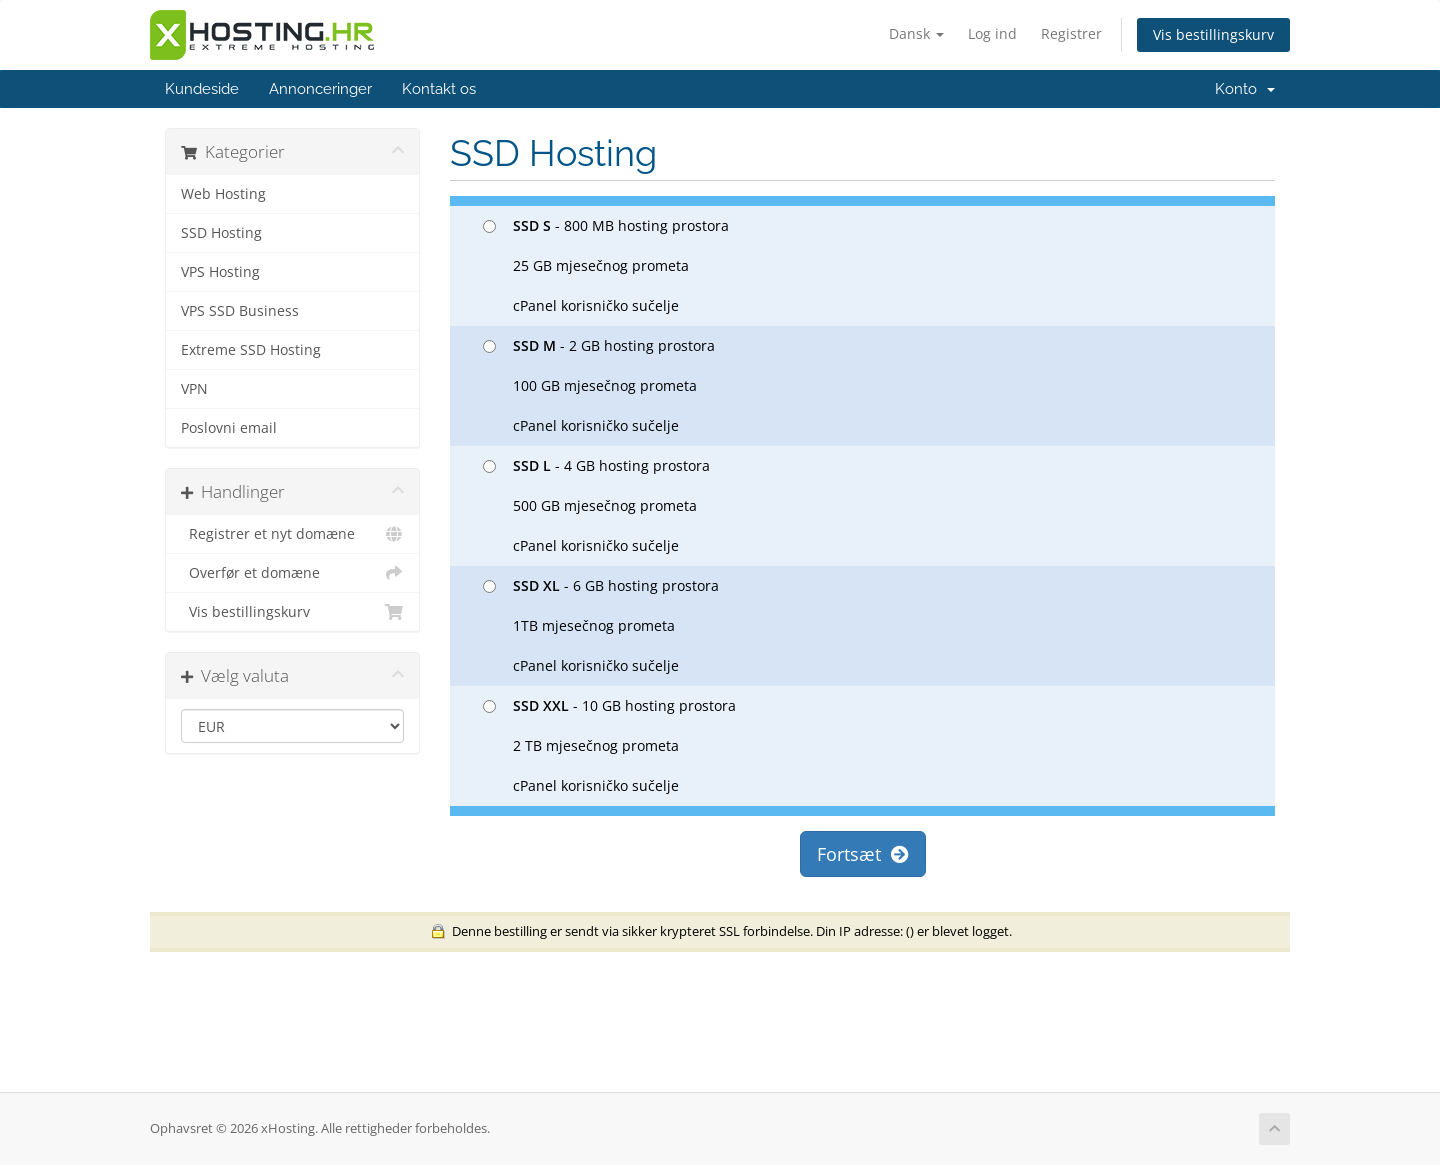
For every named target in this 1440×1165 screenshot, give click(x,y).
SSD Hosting (221, 233)
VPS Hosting (220, 272)
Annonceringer (320, 89)
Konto (1245, 89)
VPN (194, 389)
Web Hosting (223, 194)
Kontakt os (439, 89)
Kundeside (202, 89)
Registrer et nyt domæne (292, 534)
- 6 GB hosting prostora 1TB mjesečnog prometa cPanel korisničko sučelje (601, 625)
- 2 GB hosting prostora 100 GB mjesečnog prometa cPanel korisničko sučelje (599, 385)
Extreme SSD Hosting (251, 350)
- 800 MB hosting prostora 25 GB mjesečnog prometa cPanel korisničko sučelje (606, 265)
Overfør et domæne (292, 573)
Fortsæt (863, 854)
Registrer (1071, 33)
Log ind (992, 33)
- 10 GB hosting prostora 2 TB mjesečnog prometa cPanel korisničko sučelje (609, 745)
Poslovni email (229, 428)
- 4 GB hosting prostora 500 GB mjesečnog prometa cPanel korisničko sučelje (596, 505)
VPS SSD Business (240, 311)
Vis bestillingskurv (1213, 34)
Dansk (916, 33)
